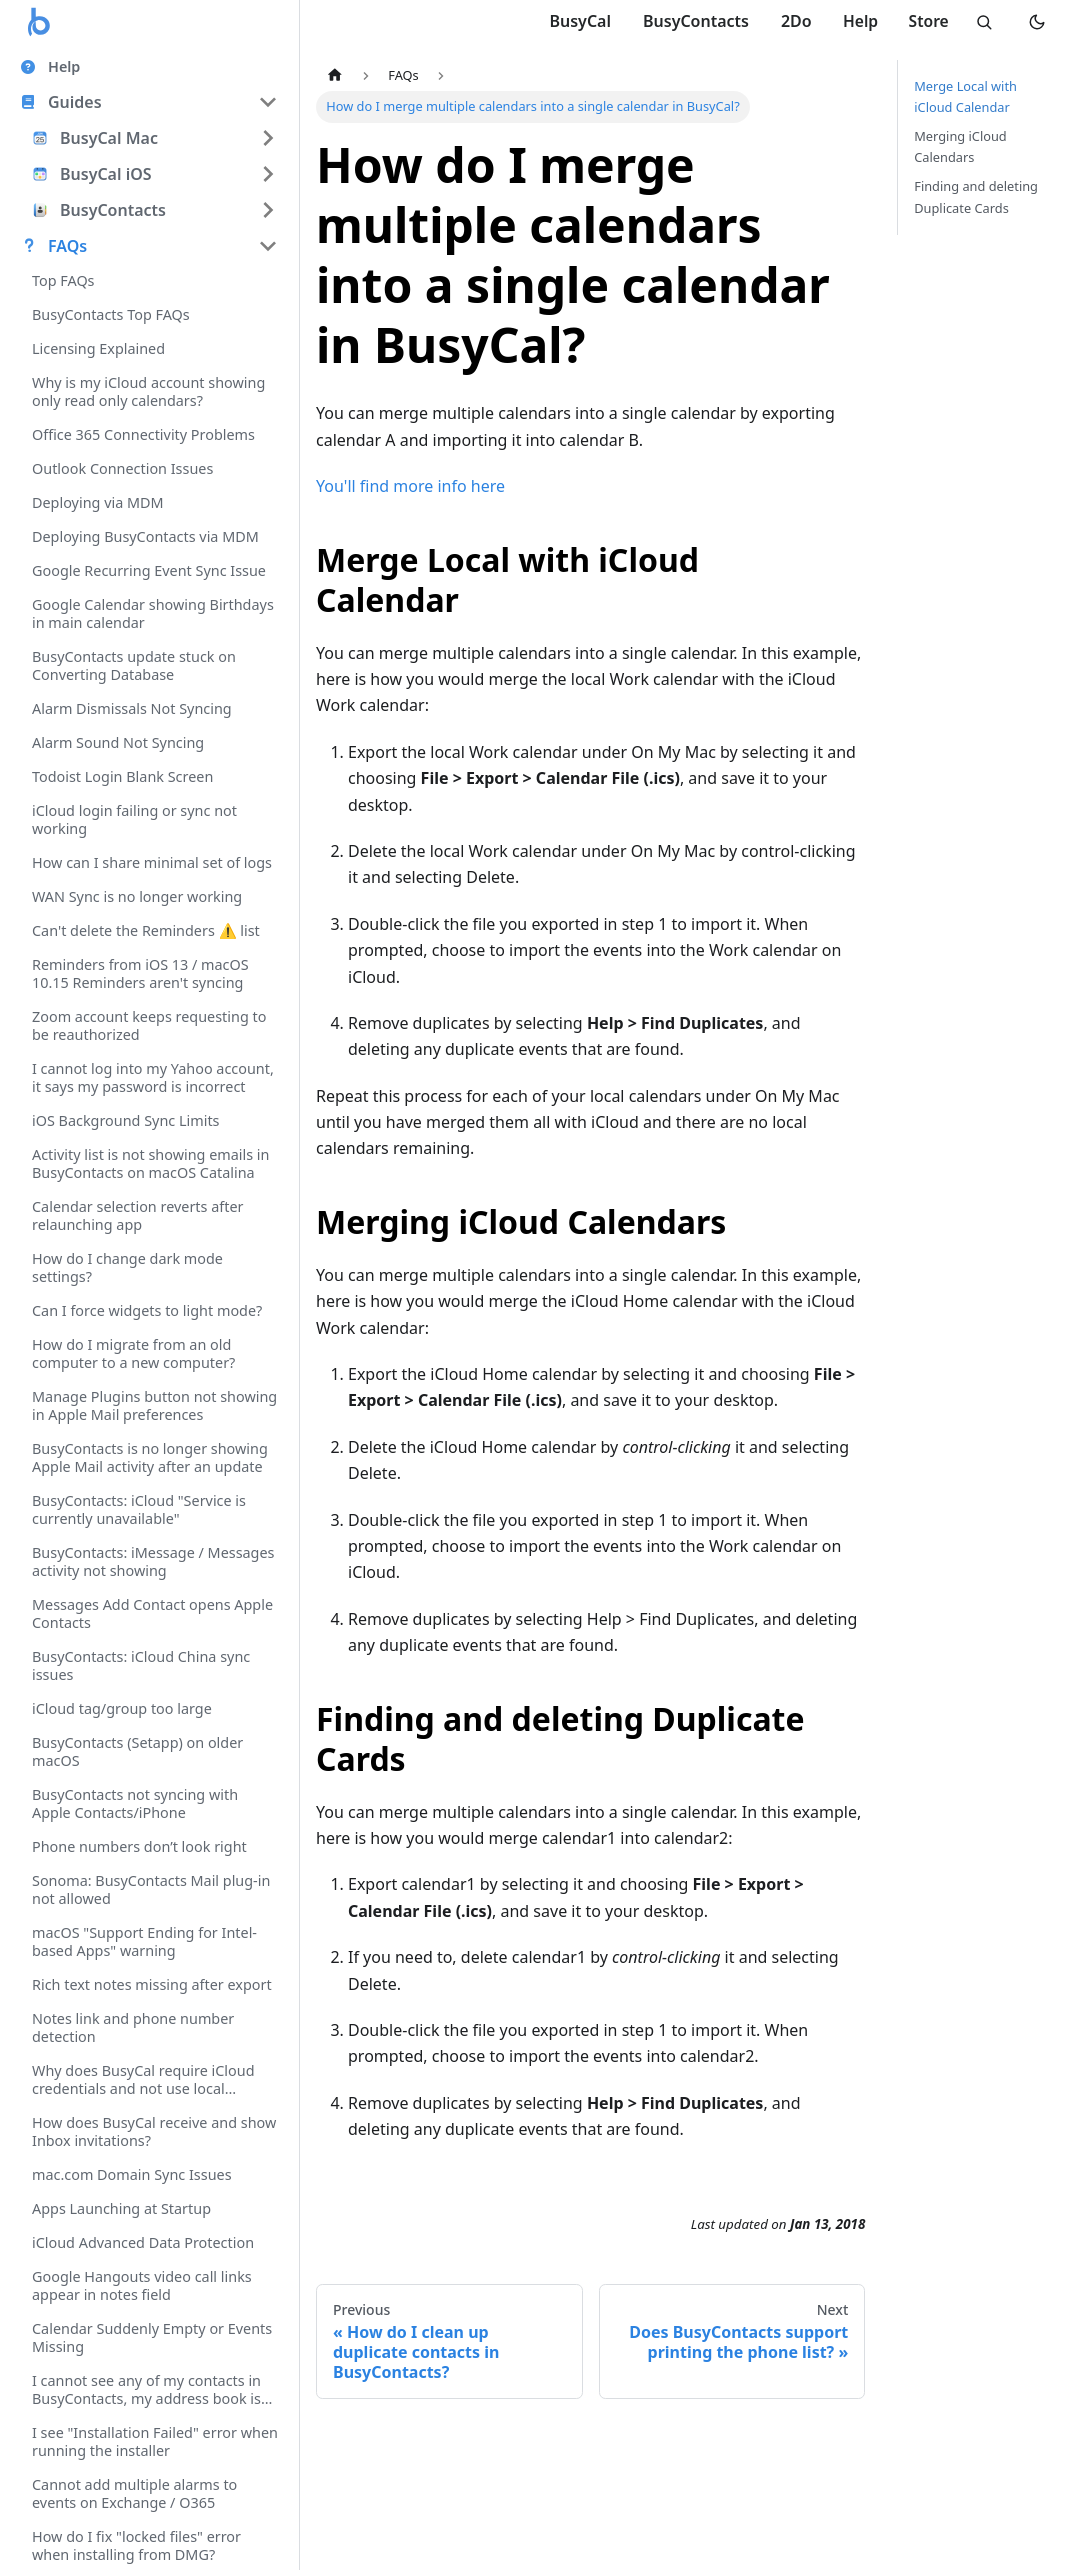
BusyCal (573, 21)
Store (924, 21)
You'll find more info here (410, 486)
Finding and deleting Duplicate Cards (976, 196)
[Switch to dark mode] (1037, 22)
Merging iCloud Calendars (960, 146)
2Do (788, 21)
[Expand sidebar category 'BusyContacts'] (268, 210)
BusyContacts (688, 21)
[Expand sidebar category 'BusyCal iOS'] (268, 174)
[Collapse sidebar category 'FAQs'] (268, 246)
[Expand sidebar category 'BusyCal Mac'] (268, 138)
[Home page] (335, 75)
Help (854, 21)
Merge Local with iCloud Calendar (965, 96)
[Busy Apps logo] (40, 22)
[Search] (981, 22)
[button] (149, 102)
